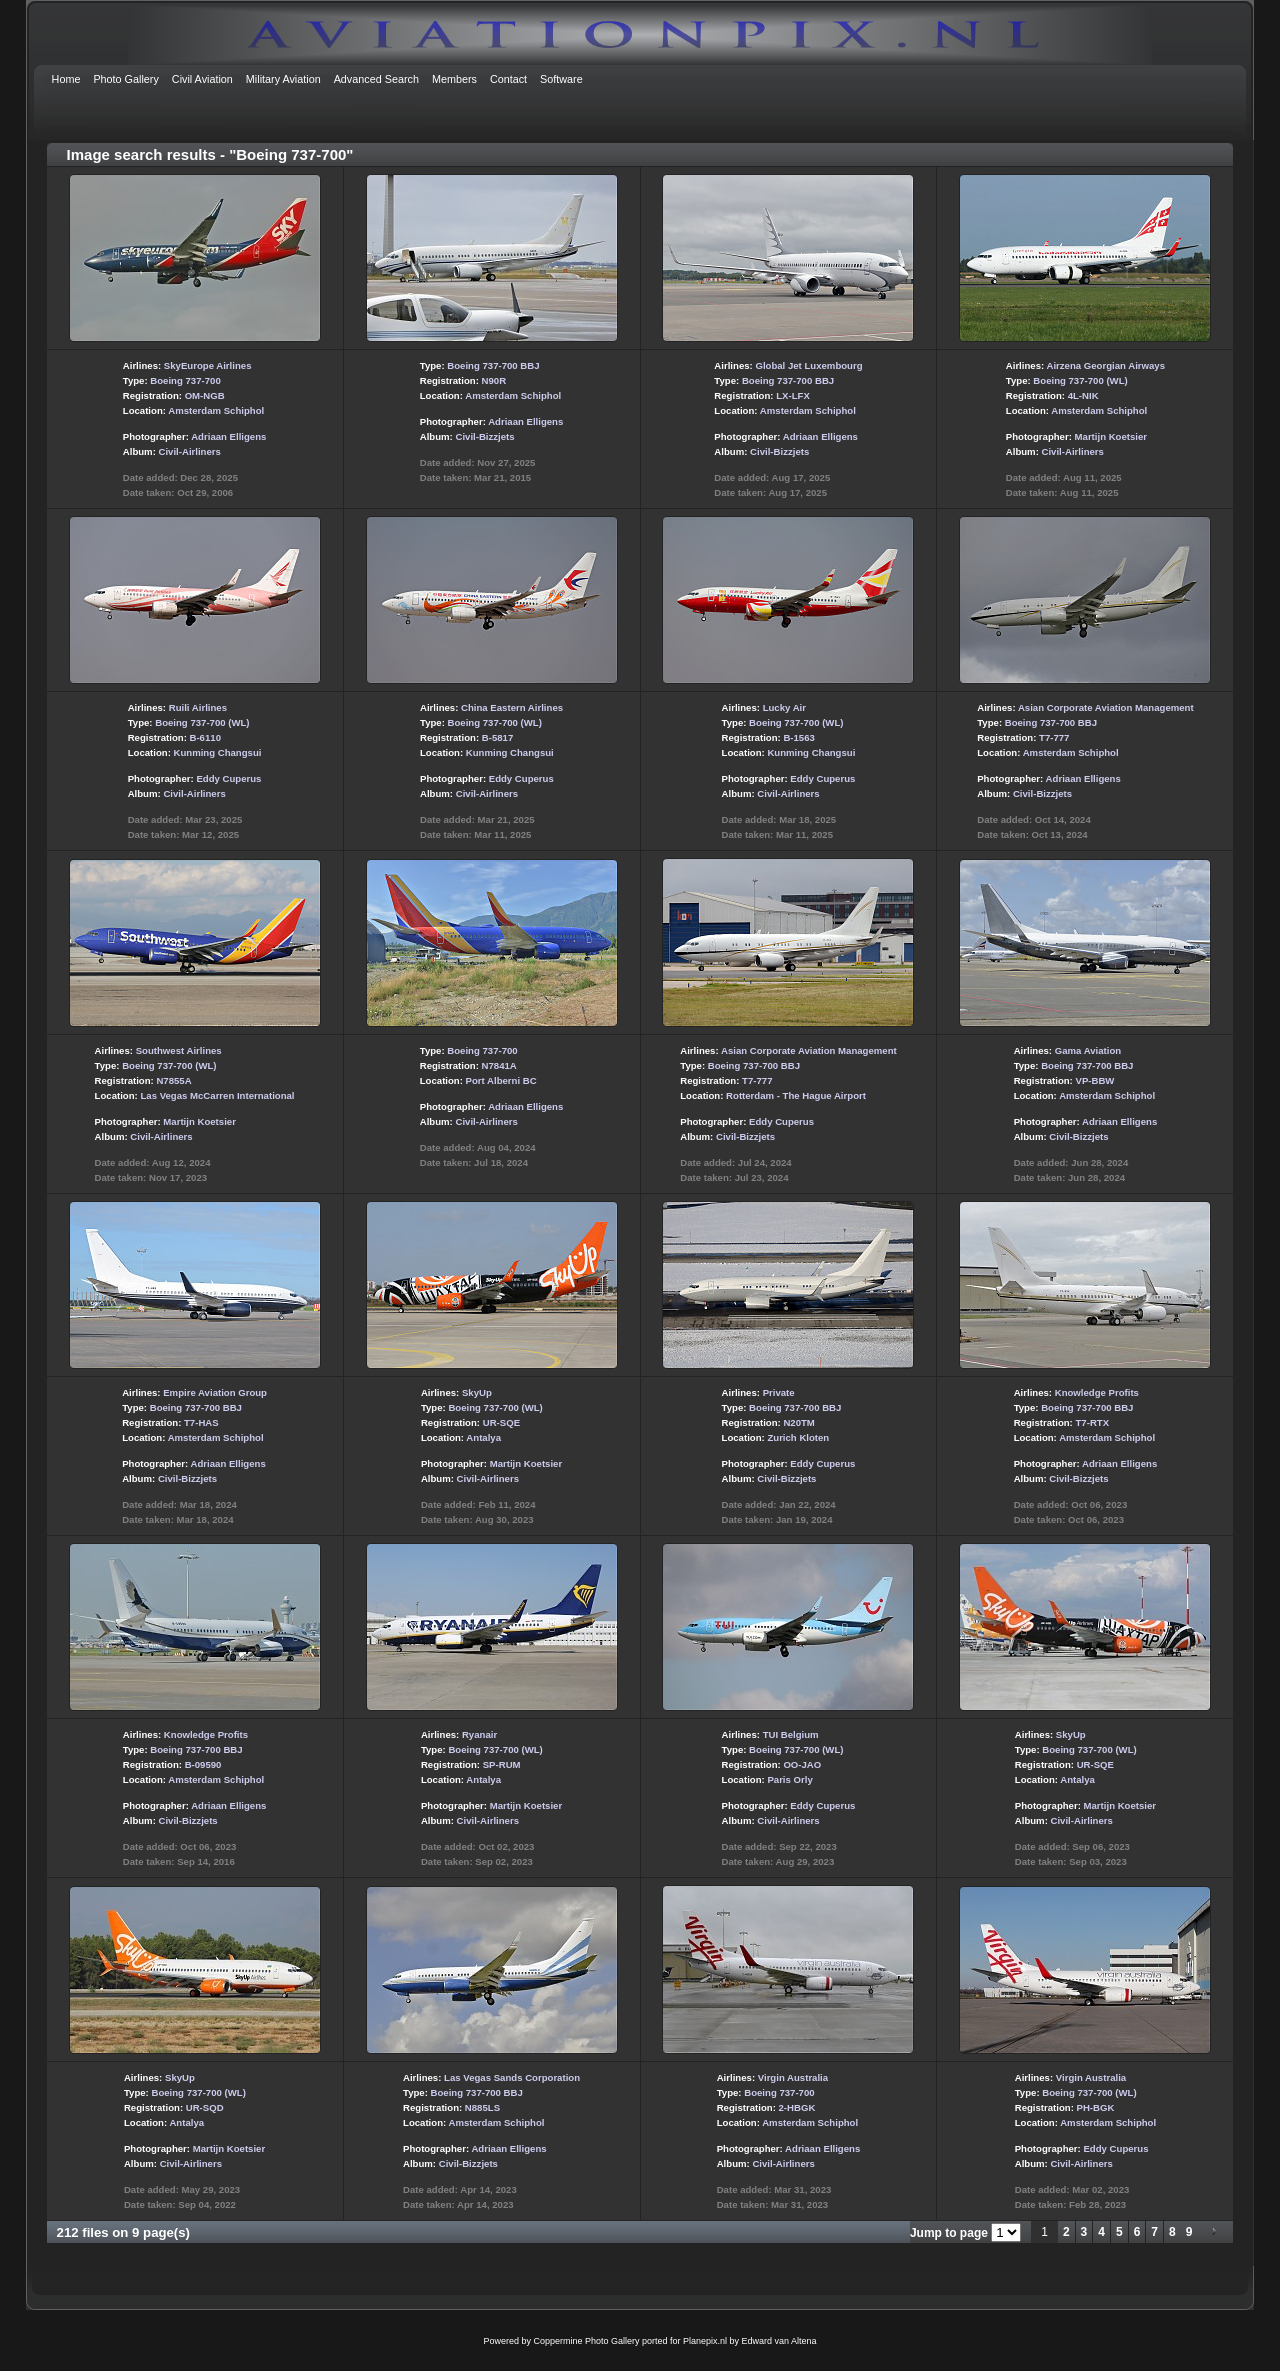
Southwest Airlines (179, 1050)
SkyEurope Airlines (208, 365)
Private (779, 1392)
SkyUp (477, 1392)
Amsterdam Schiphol (216, 410)
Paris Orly (789, 1779)
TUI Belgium (791, 1734)
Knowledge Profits (1097, 1392)
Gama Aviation (1088, 1050)
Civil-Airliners (190, 451)
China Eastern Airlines (512, 707)
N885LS (482, 2107)
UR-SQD (205, 2107)
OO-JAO (802, 1764)
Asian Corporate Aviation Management (1106, 707)
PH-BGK (1096, 2107)
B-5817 (497, 737)
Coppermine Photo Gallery (586, 2341)
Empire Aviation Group (215, 1392)
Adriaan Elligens (228, 436)
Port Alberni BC (501, 1080)
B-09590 (203, 1764)
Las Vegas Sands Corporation (512, 2077)
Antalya (483, 1437)
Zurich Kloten (798, 1437)
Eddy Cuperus (228, 778)
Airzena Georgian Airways (1106, 365)
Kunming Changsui (218, 752)
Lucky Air (784, 707)
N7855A (173, 1080)
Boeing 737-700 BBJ (493, 365)
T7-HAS (201, 1422)
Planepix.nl (705, 2341)
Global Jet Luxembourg (808, 365)
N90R (494, 380)
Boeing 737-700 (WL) (1080, 380)
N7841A (499, 1065)
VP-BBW (1094, 1080)
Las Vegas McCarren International (217, 1095)
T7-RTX (1092, 1422)
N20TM (798, 1422)
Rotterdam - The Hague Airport (796, 1095)
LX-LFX (793, 395)
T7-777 (1054, 737)
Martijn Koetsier (1111, 436)
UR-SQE (501, 1422)
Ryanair (479, 1734)
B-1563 (798, 737)
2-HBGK (797, 2107)
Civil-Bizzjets (484, 436)
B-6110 (205, 737)
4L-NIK (1083, 395)
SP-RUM (502, 1764)
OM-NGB (205, 395)
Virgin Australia (793, 2077)
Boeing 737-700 (185, 380)
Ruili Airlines (198, 707)
